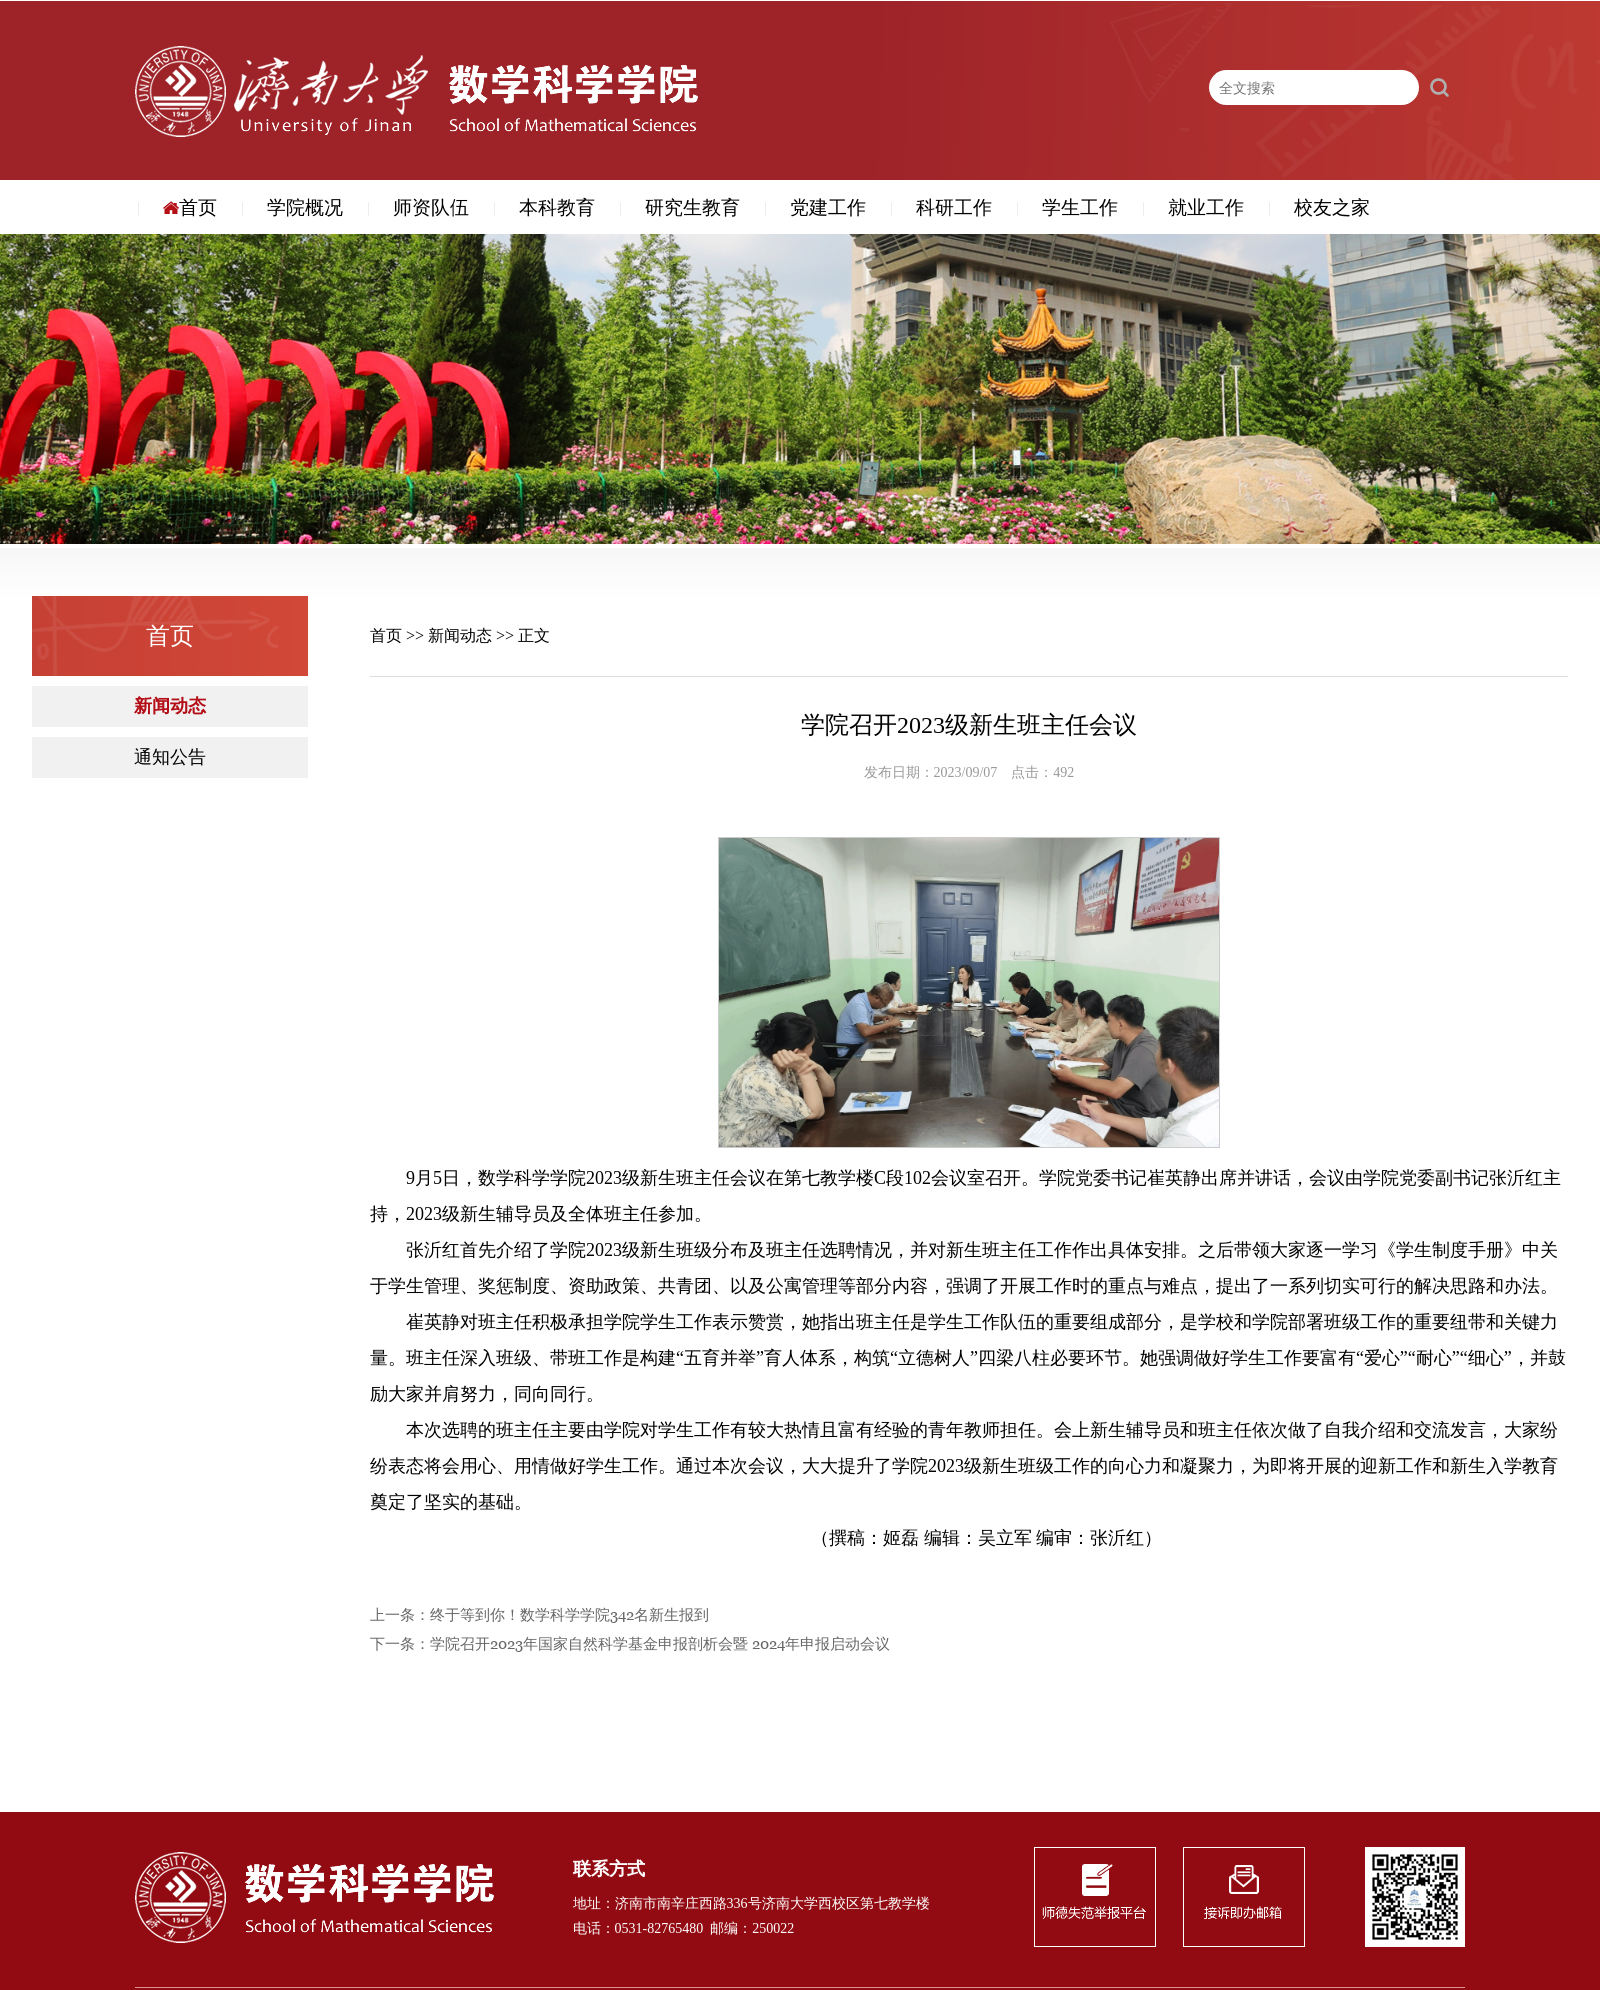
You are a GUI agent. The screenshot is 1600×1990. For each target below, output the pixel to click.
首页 (190, 208)
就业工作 (1206, 208)
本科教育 (557, 208)
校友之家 (1332, 208)
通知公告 (170, 757)
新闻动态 (170, 706)
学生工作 (1080, 208)
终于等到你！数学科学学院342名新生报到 (569, 1615)
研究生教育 (692, 208)
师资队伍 (431, 208)
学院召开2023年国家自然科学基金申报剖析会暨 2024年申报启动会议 (660, 1644)
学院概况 (305, 208)
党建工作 (828, 208)
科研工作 (954, 208)
